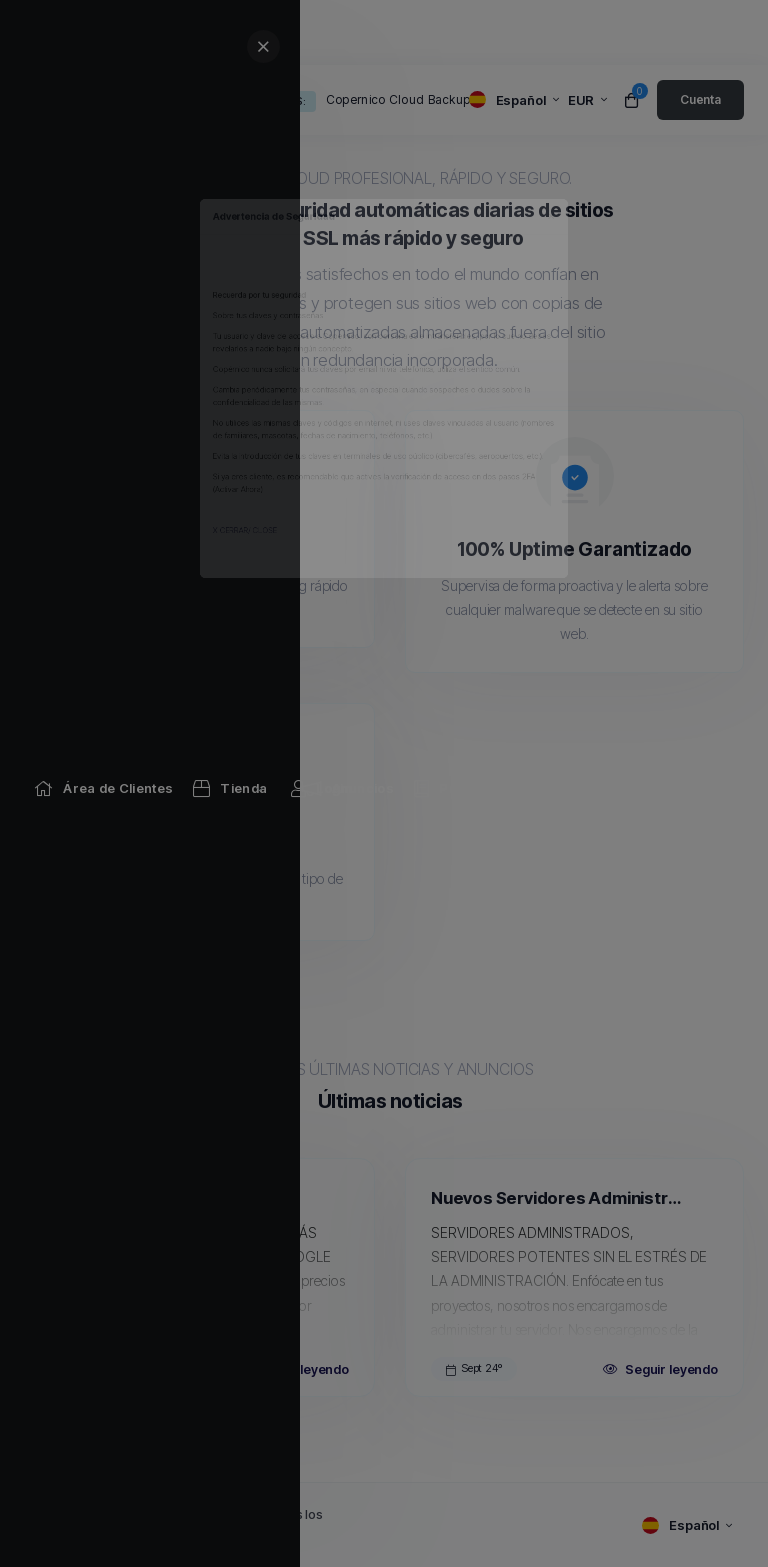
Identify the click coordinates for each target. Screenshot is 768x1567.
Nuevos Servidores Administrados (560, 1198)
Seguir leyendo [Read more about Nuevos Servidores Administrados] (660, 1369)
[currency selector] (587, 100)
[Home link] (103, 32)
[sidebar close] (731, 46)
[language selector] (514, 100)
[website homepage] (112, 100)
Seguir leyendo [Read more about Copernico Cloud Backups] (291, 1369)
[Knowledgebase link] (520, 32)
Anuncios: (275, 101)
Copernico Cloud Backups (401, 99)
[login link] (700, 100)
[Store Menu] (230, 32)
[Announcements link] (348, 32)
